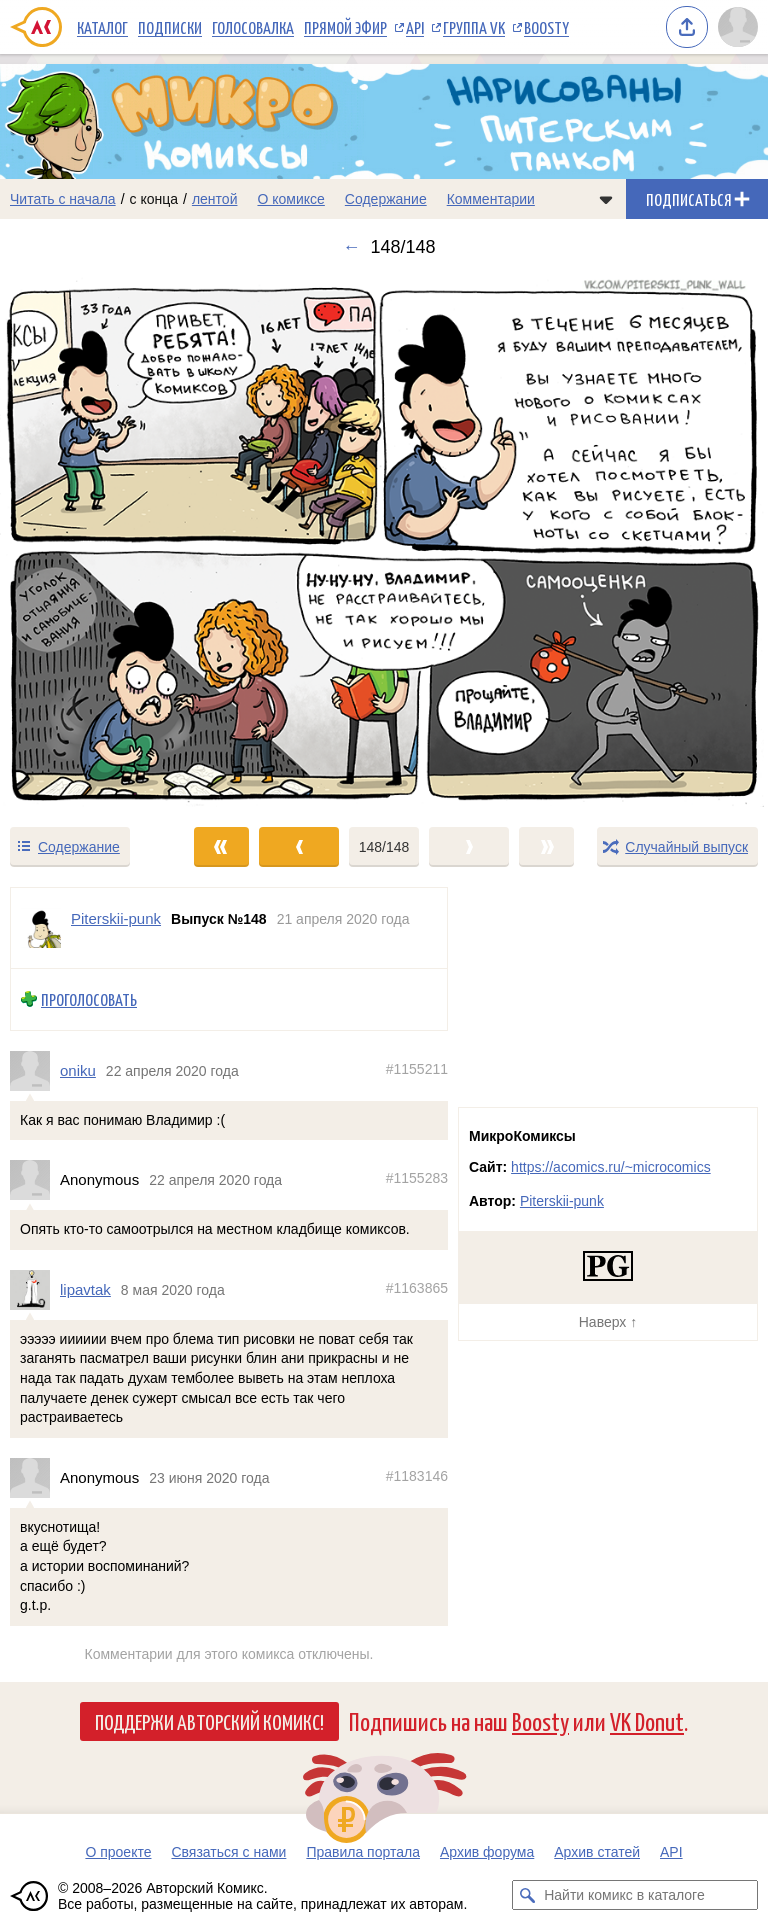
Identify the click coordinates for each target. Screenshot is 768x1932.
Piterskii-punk (562, 1201)
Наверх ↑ (608, 1322)
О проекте (118, 1852)
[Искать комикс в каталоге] (527, 1895)
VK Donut (647, 1720)
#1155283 (417, 1178)
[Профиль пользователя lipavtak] (35, 1290)
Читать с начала (63, 199)
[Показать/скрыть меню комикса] (606, 199)
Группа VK (474, 27)
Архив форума (487, 1852)
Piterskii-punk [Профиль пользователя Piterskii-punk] (116, 918)
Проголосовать (89, 999)
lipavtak (85, 1289)
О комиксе (290, 199)
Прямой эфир (345, 27)
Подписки (170, 27)
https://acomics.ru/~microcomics (611, 1167)
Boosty (546, 27)
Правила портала (363, 1852)
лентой (215, 199)
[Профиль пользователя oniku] (35, 1071)
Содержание (386, 199)
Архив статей (597, 1852)
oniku (78, 1070)
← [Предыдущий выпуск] (351, 247)
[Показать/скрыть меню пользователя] (738, 27)
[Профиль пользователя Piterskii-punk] (41, 928)
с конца (154, 199)
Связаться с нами (228, 1852)
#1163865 (417, 1288)
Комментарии (491, 199)
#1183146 (417, 1476)
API (415, 27)
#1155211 (417, 1069)
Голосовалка (253, 27)
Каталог (102, 27)
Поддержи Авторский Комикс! (209, 1721)
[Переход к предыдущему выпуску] (96, 541)
